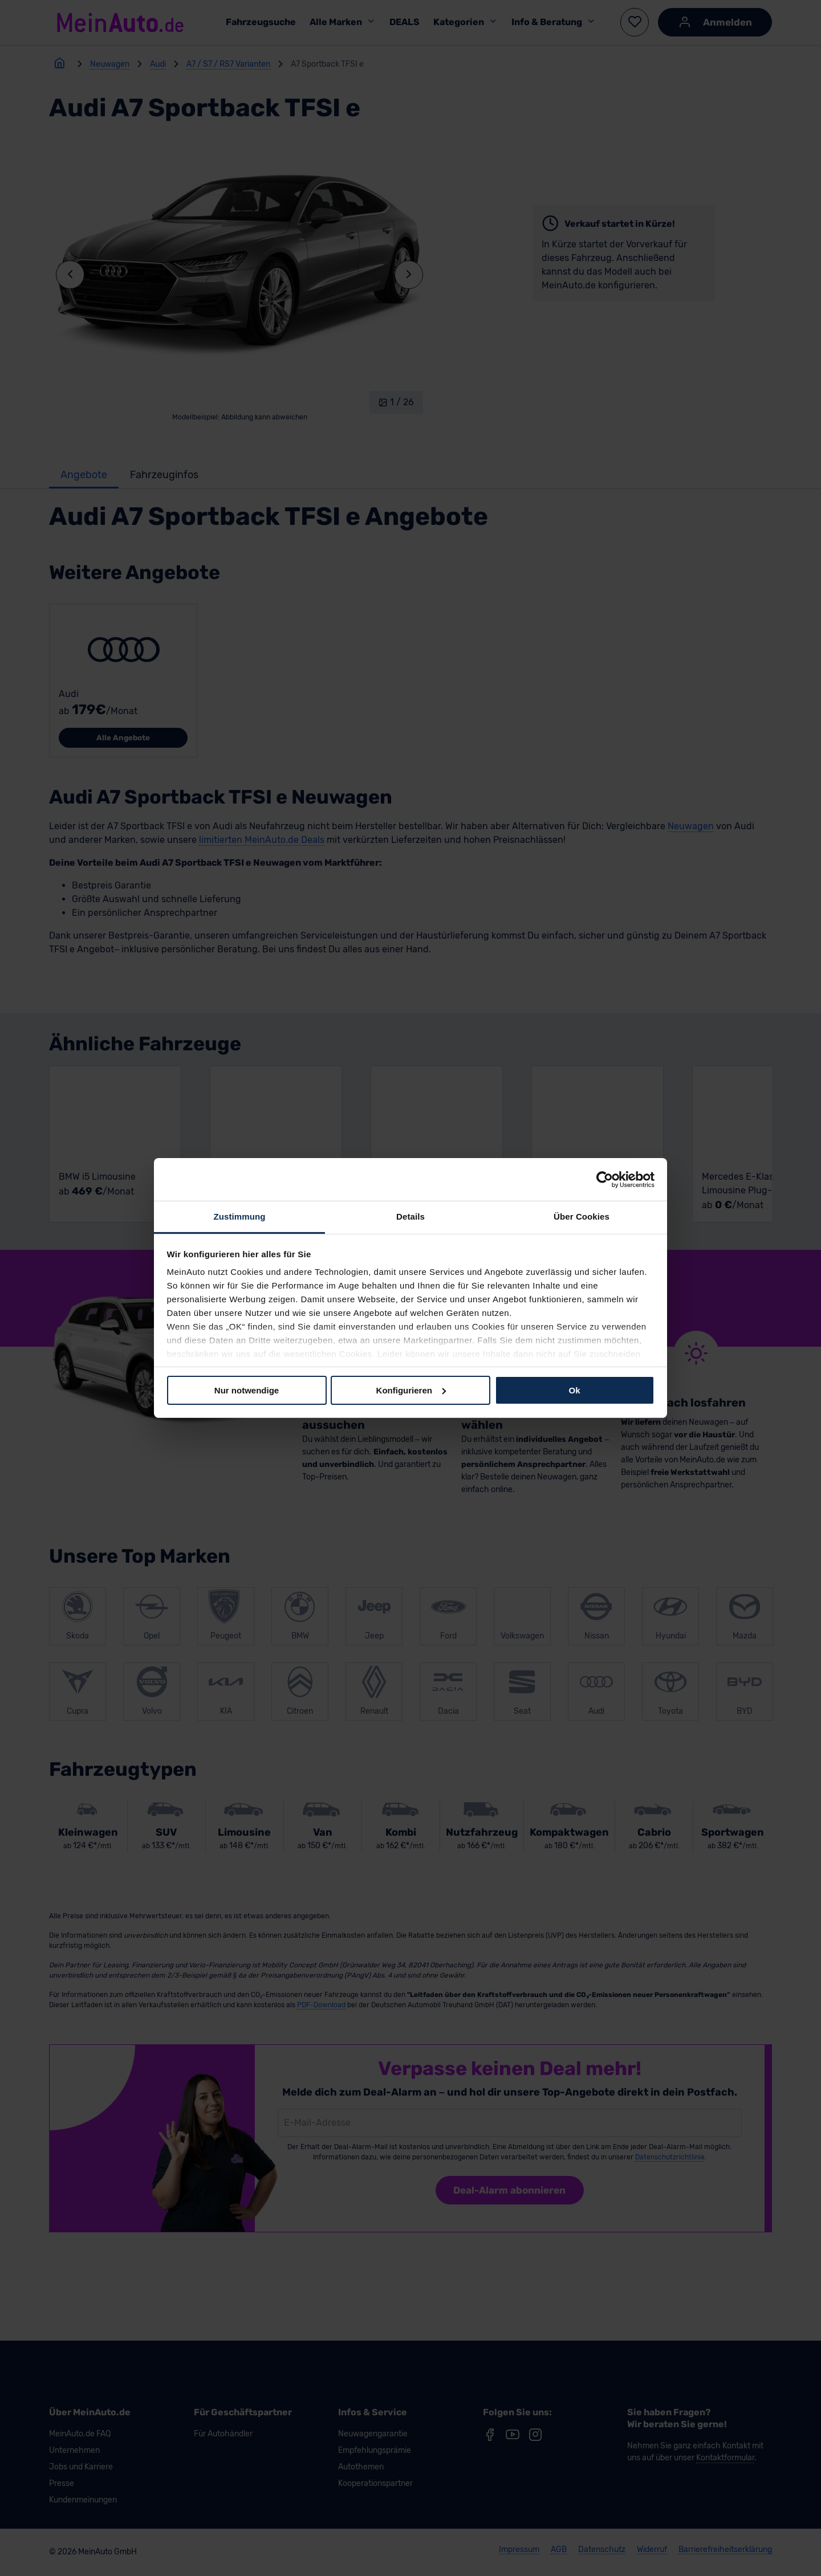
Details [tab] (410, 1216)
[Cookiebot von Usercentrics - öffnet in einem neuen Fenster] (605, 1179)
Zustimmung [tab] (240, 1216)
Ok (574, 1390)
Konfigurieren (411, 1390)
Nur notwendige (246, 1390)
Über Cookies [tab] (581, 1216)
